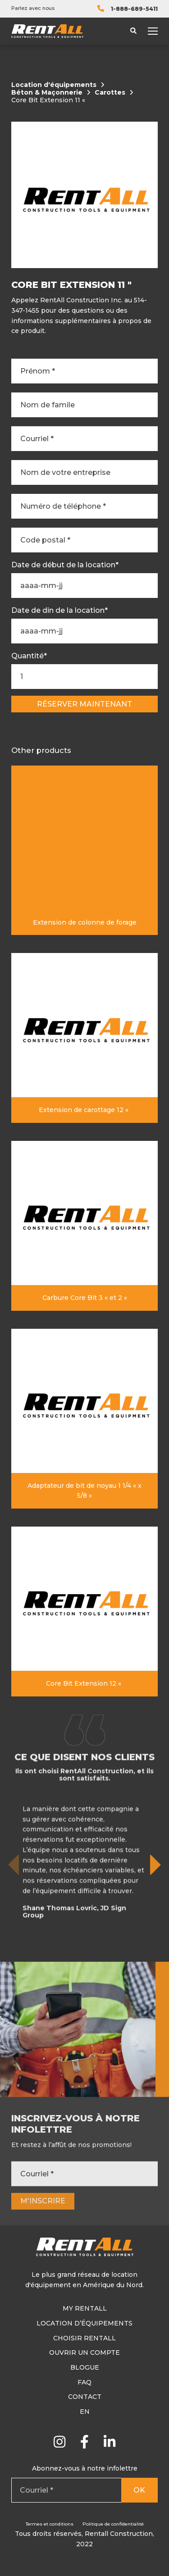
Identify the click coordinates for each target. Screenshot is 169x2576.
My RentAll (85, 2308)
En (85, 2411)
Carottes (110, 92)
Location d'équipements (53, 85)
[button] (156, 1908)
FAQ (84, 2382)
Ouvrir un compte (84, 2352)
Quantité (29, 656)
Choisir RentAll (84, 2338)
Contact (84, 2397)
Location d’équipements (84, 2323)
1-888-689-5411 (134, 8)
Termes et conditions (49, 2524)
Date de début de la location (65, 565)
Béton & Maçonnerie (46, 92)
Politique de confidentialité (113, 2524)
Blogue (84, 2367)
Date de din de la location (59, 610)
